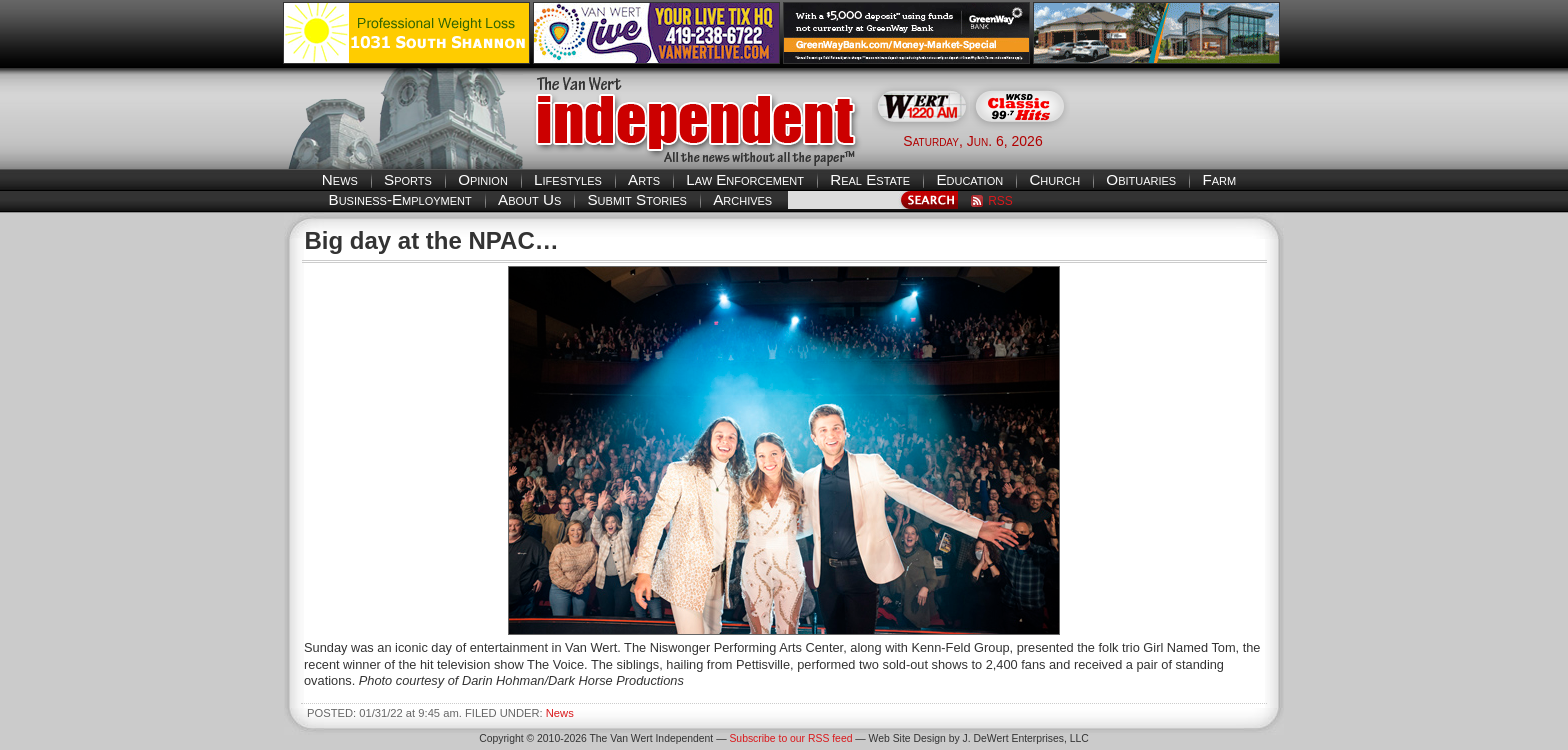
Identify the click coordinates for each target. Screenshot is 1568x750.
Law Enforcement (745, 179)
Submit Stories (636, 199)
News (340, 179)
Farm (1219, 179)
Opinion (483, 179)
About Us (529, 199)
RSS (1000, 201)
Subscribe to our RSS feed (790, 738)
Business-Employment (400, 199)
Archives (742, 199)
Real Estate (870, 179)
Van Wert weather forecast (1185, 140)
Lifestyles (568, 179)
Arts (644, 179)
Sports (408, 179)
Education (969, 179)
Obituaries (1141, 179)
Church (1054, 179)
